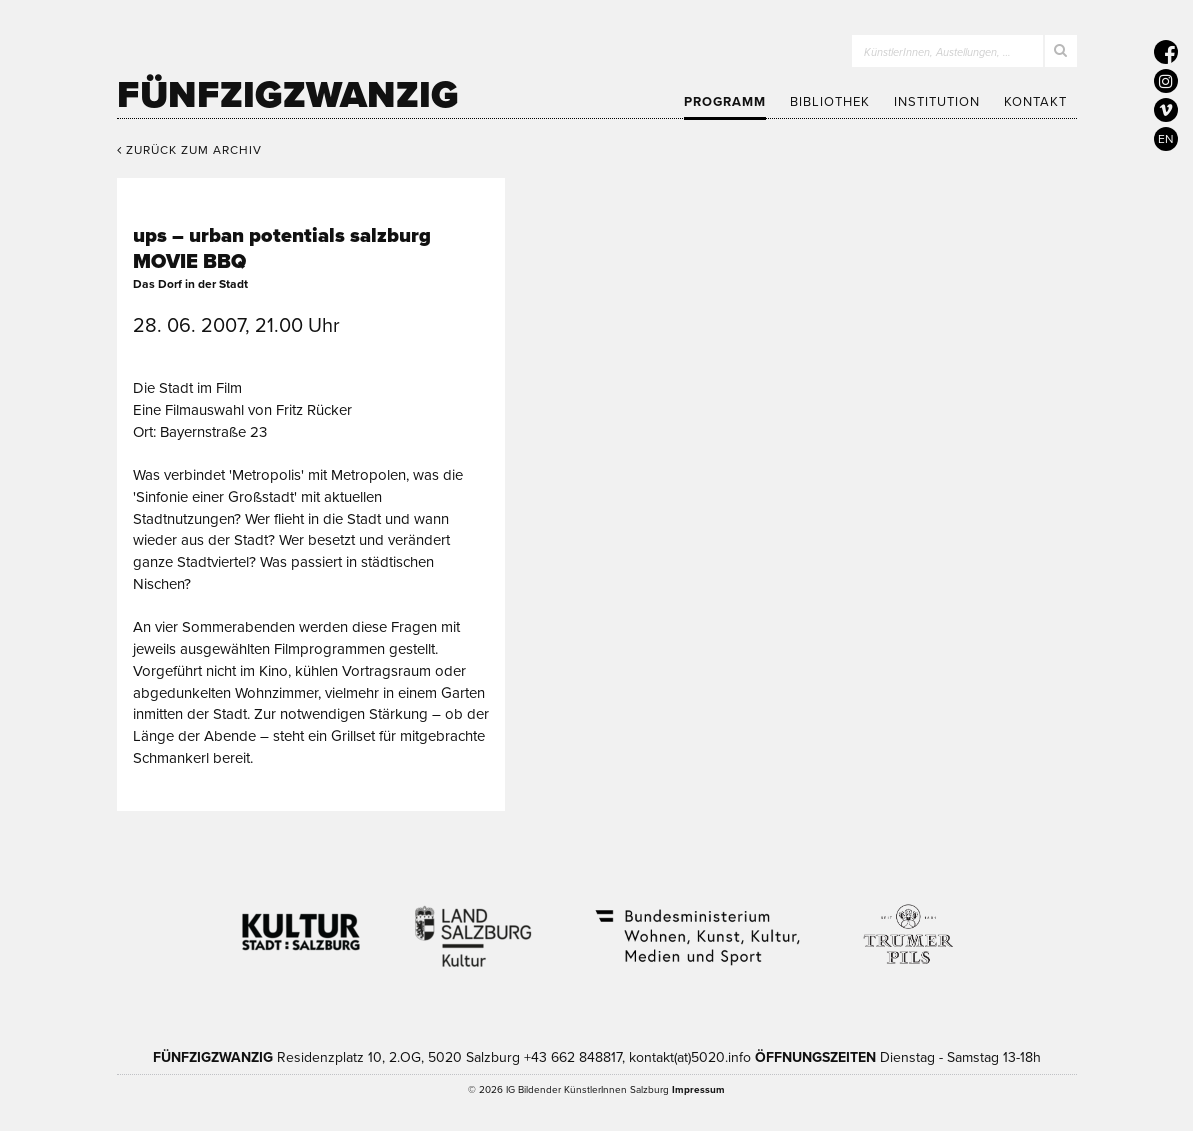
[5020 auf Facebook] (1166, 52)
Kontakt (1035, 102)
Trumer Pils (907, 924)
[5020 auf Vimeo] (1166, 110)
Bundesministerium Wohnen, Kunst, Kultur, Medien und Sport (696, 924)
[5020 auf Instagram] (1166, 81)
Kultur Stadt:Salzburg (301, 924)
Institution (937, 102)
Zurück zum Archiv (189, 150)
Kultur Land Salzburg (473, 924)
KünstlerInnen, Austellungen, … (937, 52)
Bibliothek (830, 102)
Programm (725, 102)
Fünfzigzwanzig (288, 95)
